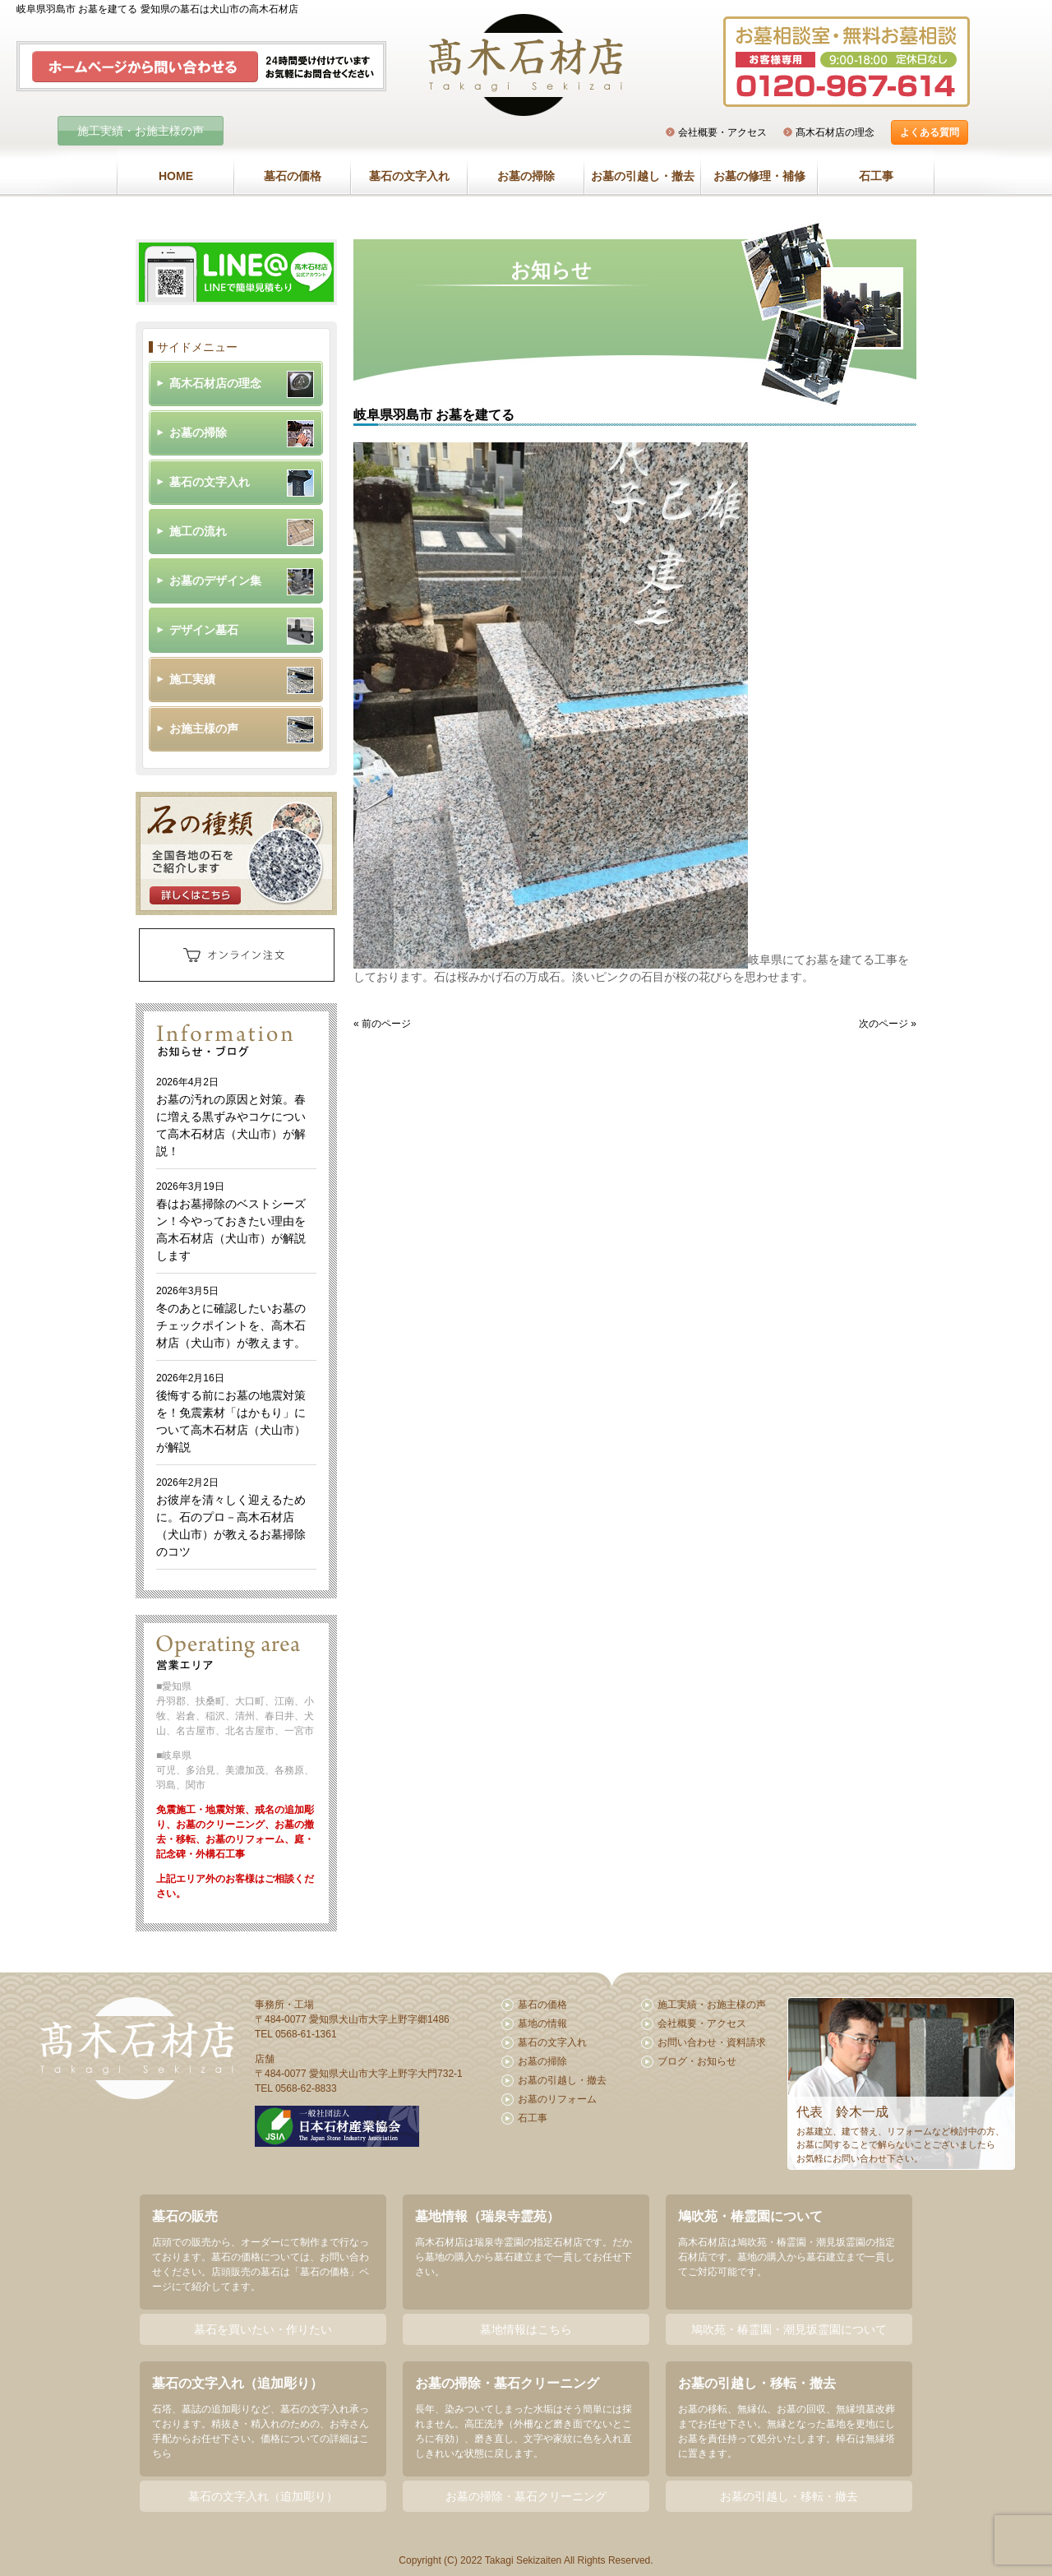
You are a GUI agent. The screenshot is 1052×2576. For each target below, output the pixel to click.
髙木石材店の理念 (835, 132)
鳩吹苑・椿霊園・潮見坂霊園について (789, 2329)
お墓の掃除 (526, 176)
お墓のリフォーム (557, 2099)
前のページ (386, 1023)
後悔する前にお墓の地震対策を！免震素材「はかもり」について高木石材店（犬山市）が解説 (231, 1413)
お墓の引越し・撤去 (642, 176)
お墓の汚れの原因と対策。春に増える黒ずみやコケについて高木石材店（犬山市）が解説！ (231, 1117)
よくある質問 (929, 132)
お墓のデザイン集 (215, 580)
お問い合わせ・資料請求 (712, 2042)
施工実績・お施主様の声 (140, 130)
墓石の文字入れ (409, 176)
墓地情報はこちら (526, 2329)
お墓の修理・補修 (759, 176)
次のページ (883, 1023)
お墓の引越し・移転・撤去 (789, 2496)
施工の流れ (198, 531)
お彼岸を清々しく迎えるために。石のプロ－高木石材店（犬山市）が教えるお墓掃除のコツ (231, 1517)
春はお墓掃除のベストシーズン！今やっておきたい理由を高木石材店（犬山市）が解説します (231, 1221)
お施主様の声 (203, 728)
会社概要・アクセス (722, 132)
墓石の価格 (292, 176)
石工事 (876, 176)
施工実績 (192, 679)
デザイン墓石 (203, 629)
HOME (176, 176)
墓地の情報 (542, 2023)
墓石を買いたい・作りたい (263, 2329)
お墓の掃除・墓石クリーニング (526, 2496)
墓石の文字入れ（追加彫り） (263, 2496)
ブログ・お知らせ (697, 2061)
